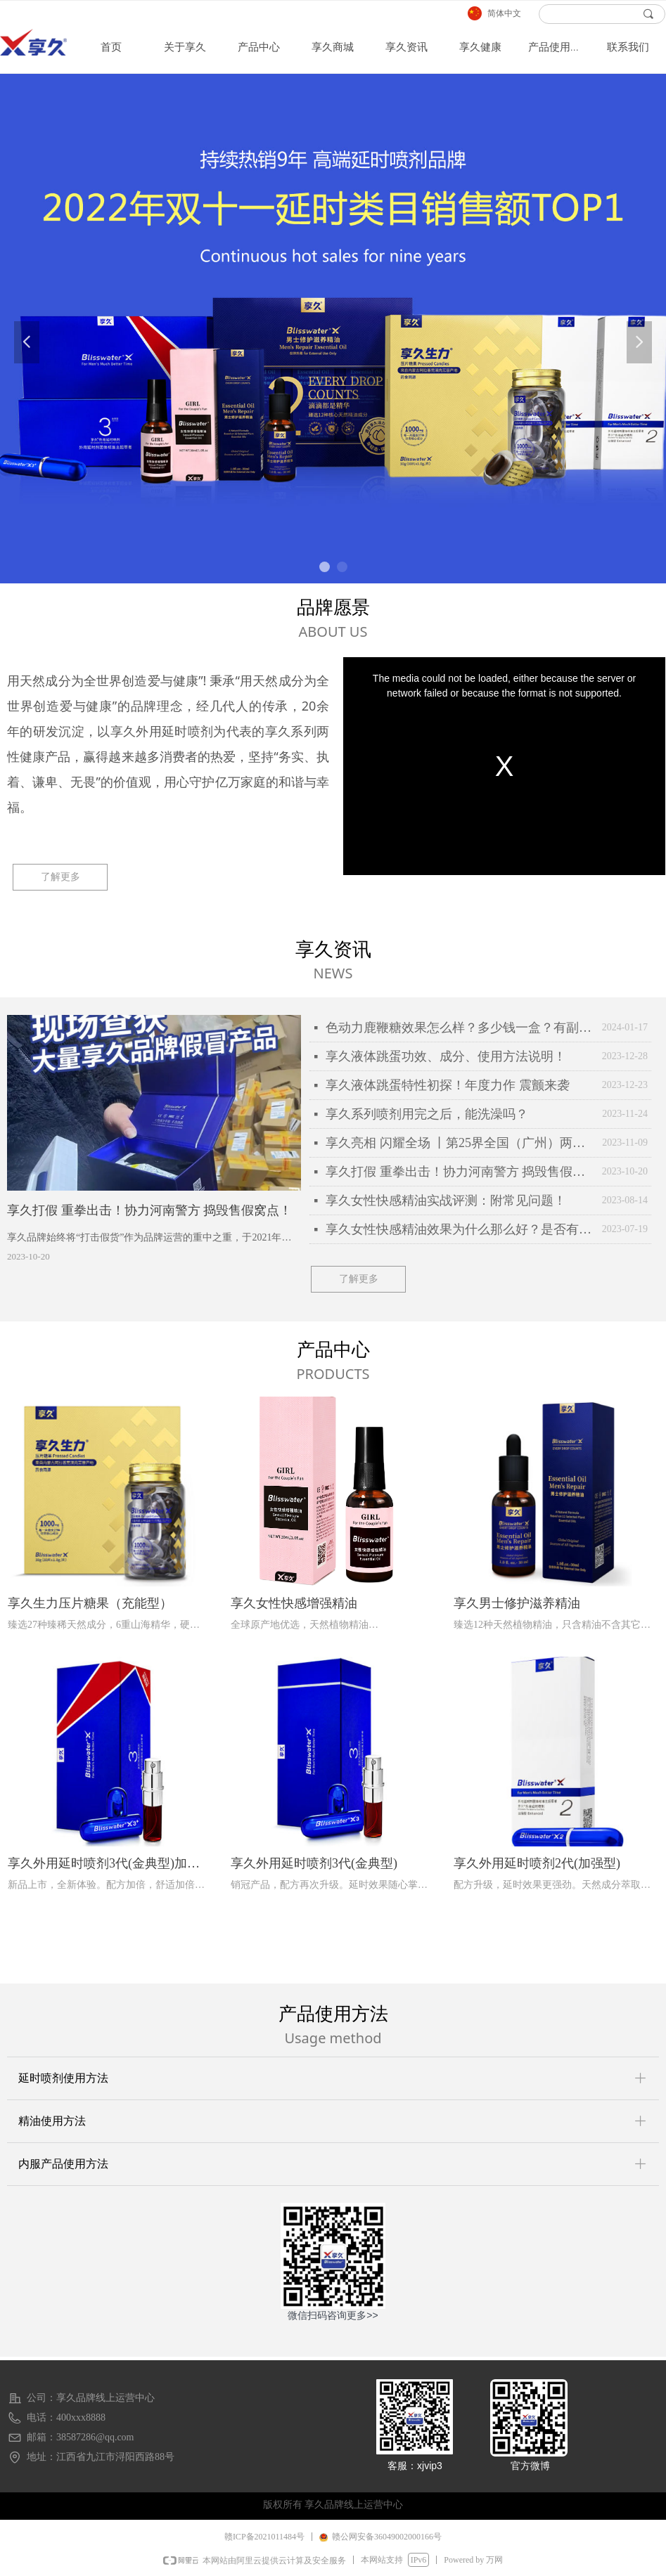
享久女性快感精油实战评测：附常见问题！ (446, 1200)
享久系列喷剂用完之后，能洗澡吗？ (427, 1114)
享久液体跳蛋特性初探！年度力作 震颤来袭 (448, 1085)
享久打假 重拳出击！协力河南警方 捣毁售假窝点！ (460, 1172)
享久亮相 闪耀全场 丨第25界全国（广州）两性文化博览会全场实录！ (460, 1143)
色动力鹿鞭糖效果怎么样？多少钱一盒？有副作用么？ (460, 1028)
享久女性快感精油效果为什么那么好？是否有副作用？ (460, 1229)
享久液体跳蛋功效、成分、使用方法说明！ (446, 1056)
